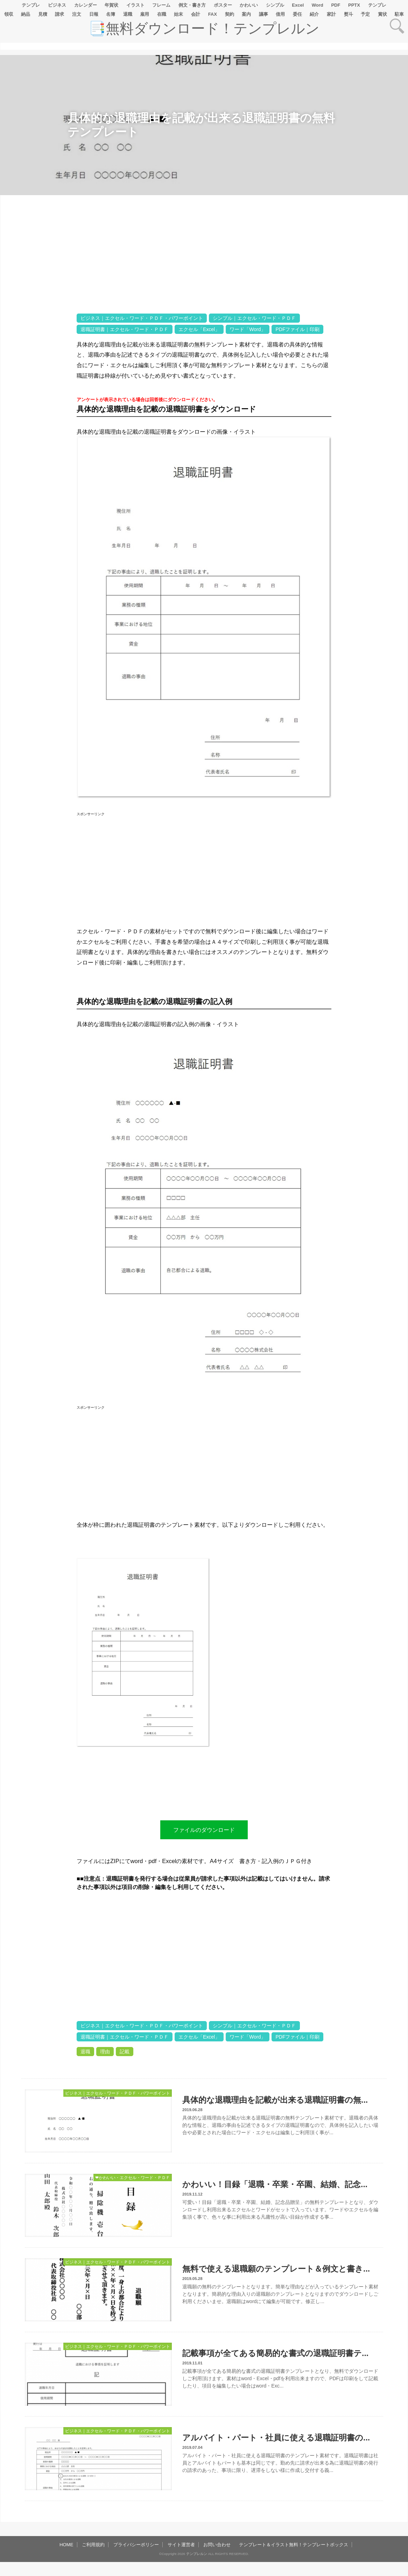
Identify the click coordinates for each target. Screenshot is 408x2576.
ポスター (223, 5)
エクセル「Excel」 (199, 329)
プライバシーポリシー (136, 2544)
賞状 (382, 14)
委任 (297, 14)
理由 (105, 2051)
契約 (229, 14)
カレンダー (85, 5)
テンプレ (31, 5)
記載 (124, 2051)
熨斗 (348, 14)
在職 (161, 14)
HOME (66, 2544)
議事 (263, 14)
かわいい (249, 5)
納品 (25, 14)
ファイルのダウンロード (204, 1830)
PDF (335, 5)
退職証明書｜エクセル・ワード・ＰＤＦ (124, 329)
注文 (76, 14)
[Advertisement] (38, 415)
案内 (246, 14)
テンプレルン (196, 2554)
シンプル (275, 5)
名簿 (110, 14)
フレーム (161, 5)
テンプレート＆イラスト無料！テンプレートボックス (293, 2544)
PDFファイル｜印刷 (297, 329)
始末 (178, 14)
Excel (298, 5)
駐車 (399, 14)
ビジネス (57, 5)
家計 (331, 14)
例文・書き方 (192, 5)
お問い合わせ (217, 2544)
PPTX (354, 5)
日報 (93, 14)
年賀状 (111, 5)
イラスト (135, 5)
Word (317, 5)
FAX (212, 14)
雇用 (144, 14)
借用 (280, 14)
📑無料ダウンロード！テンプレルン (204, 28)
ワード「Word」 (248, 329)
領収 (8, 14)
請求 (59, 14)
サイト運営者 (181, 2544)
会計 (195, 14)
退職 (127, 14)
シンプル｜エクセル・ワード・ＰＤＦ (254, 318)
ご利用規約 (93, 2544)
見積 (42, 14)
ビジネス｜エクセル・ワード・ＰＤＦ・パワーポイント (141, 318)
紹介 (314, 14)
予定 (365, 14)
